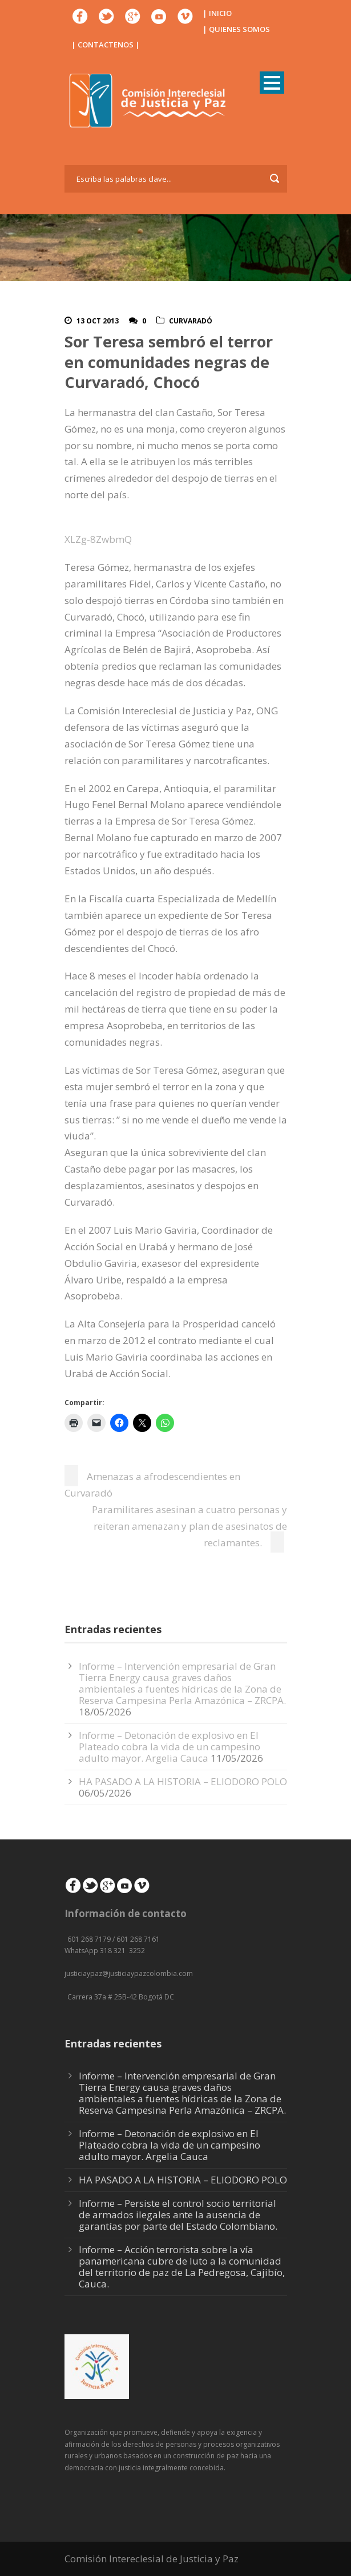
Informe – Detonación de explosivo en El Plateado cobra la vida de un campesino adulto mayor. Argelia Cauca (169, 1747)
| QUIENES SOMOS (236, 29)
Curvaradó (190, 321)
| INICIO (217, 13)
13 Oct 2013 (97, 321)
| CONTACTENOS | (105, 44)
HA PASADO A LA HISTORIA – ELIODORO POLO (183, 1781)
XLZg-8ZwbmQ (98, 539)
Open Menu (272, 82)
